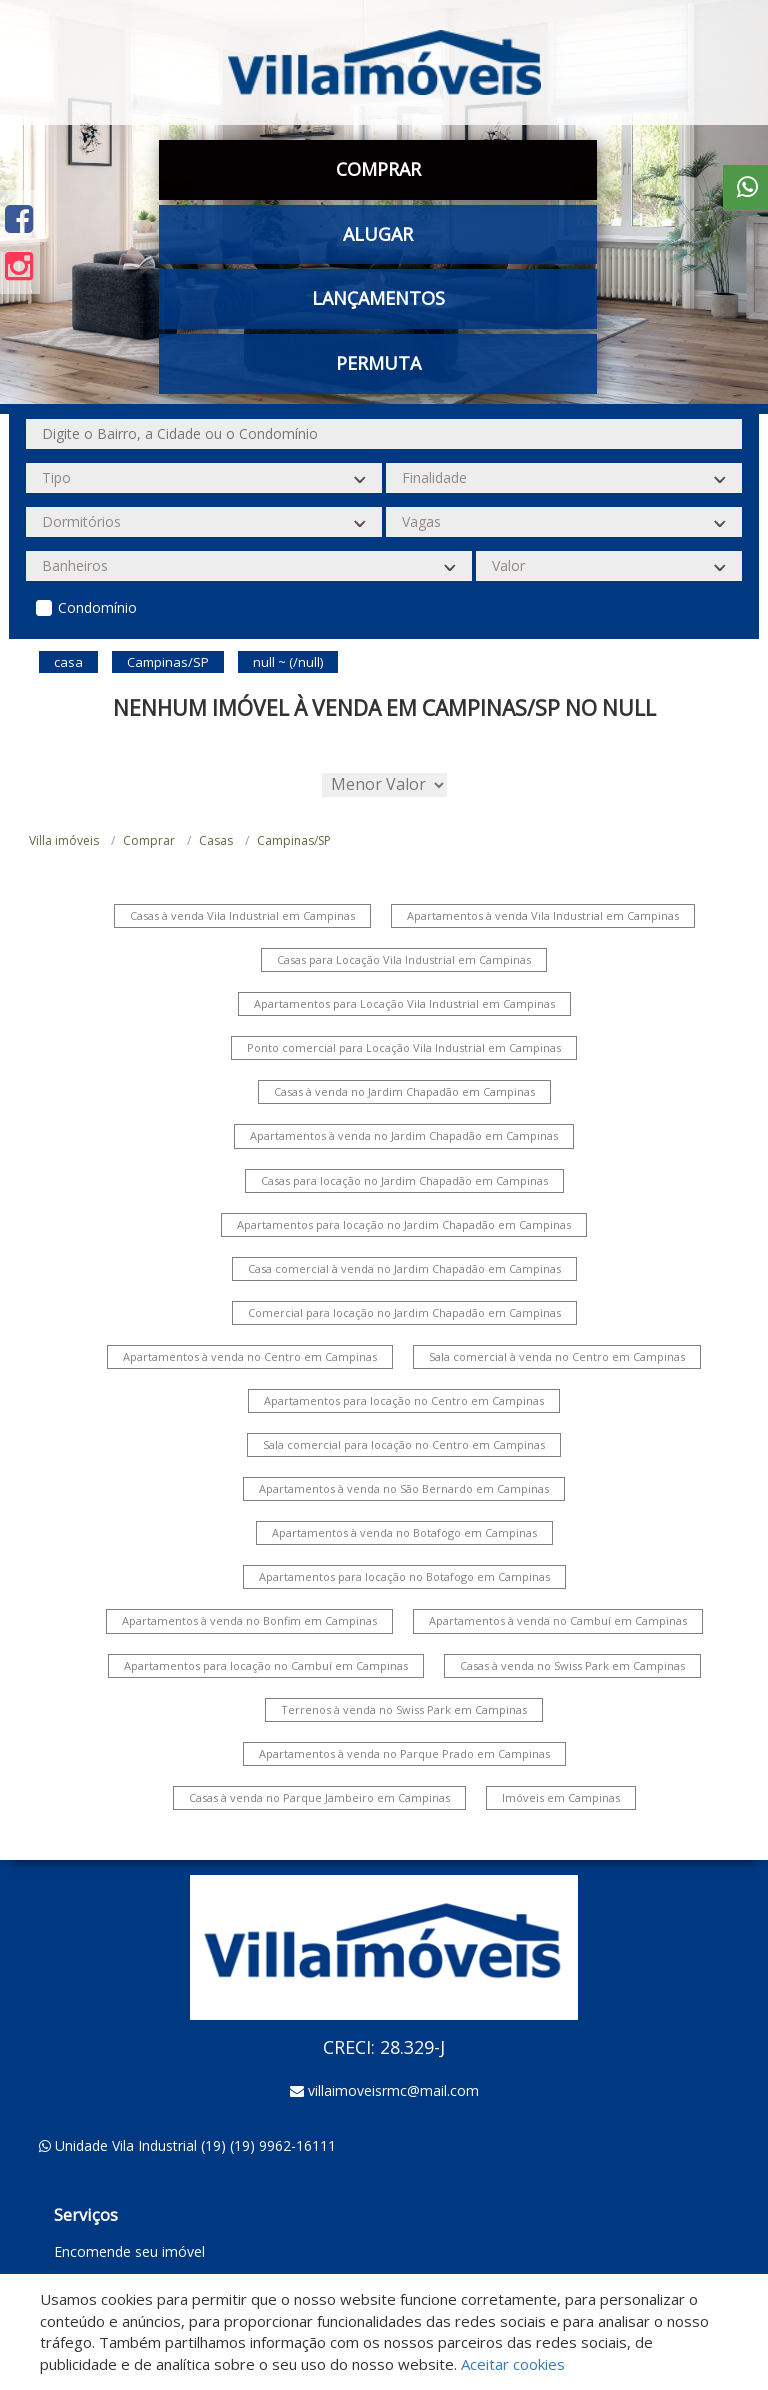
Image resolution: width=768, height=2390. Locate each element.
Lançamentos (378, 298)
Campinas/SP (294, 840)
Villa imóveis (64, 840)
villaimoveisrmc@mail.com (393, 2090)
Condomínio (97, 607)
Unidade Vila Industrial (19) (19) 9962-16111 (195, 2145)
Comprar (378, 169)
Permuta (378, 363)
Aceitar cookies (513, 2364)
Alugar (378, 234)
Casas (216, 840)
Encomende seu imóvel (129, 2251)
